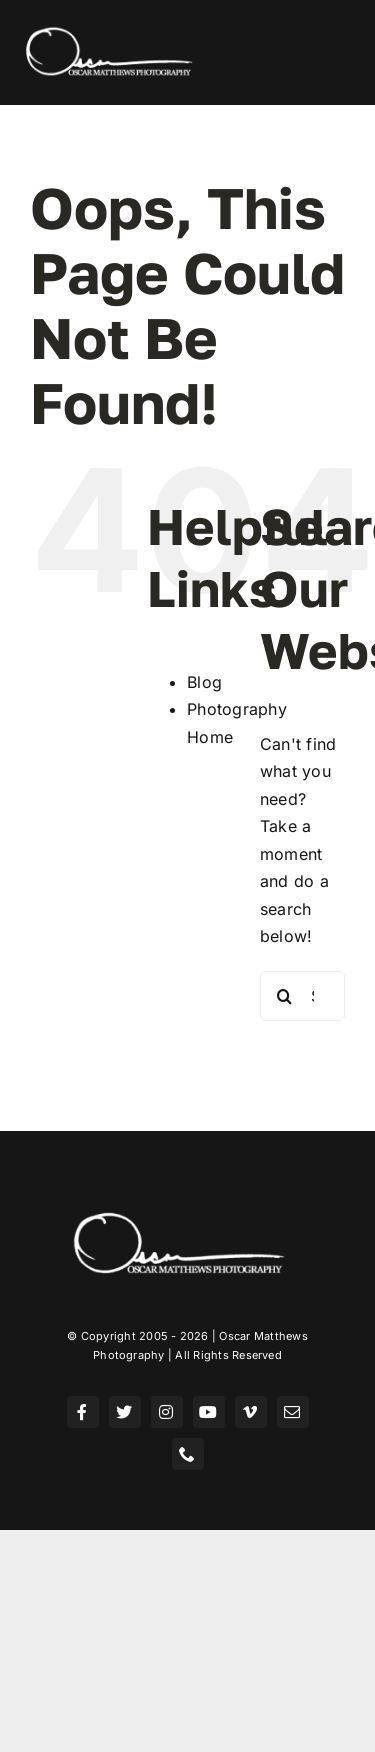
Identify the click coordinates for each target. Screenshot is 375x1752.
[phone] (188, 1454)
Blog (204, 682)
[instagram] (167, 1412)
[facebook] (83, 1412)
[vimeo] (251, 1412)
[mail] (293, 1412)
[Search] (285, 996)
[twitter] (125, 1412)
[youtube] (209, 1412)
